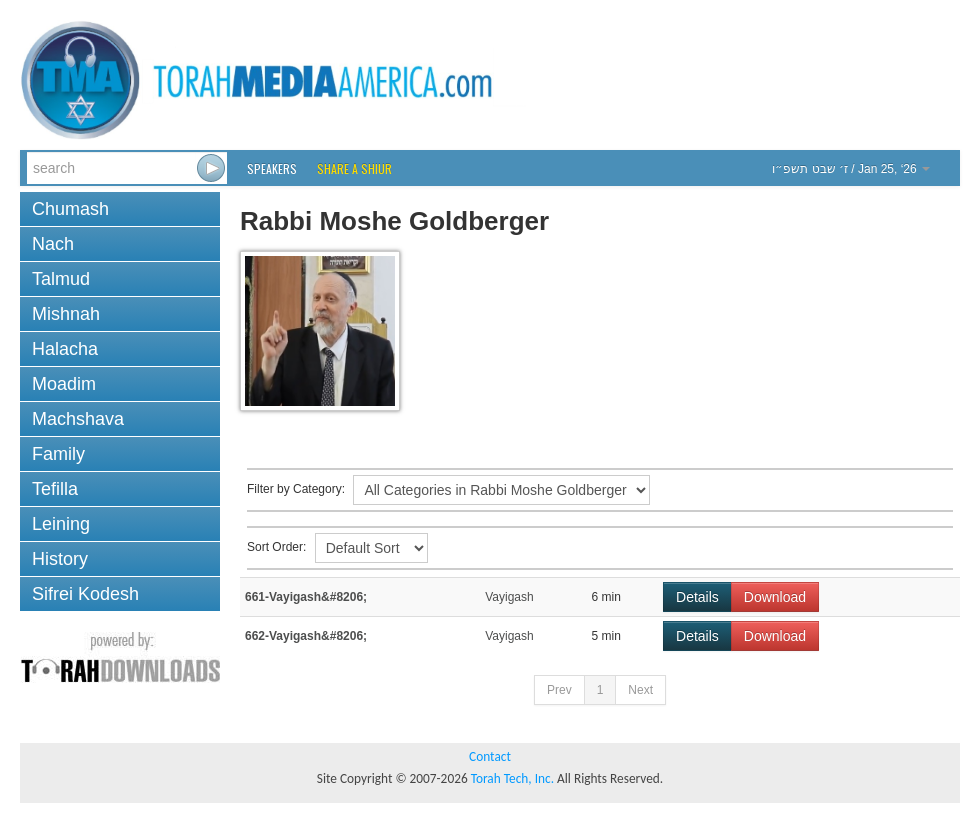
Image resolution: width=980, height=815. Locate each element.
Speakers (272, 168)
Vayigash (509, 597)
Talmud (61, 279)
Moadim (64, 384)
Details (697, 597)
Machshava (78, 419)
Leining (61, 524)
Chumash (70, 209)
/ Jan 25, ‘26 (851, 169)
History (60, 559)
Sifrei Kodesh (85, 594)
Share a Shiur (354, 168)
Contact (490, 756)
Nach (53, 244)
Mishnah (66, 314)
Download (775, 597)
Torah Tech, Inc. (512, 778)
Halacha (65, 349)
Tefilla (55, 489)
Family (58, 454)
